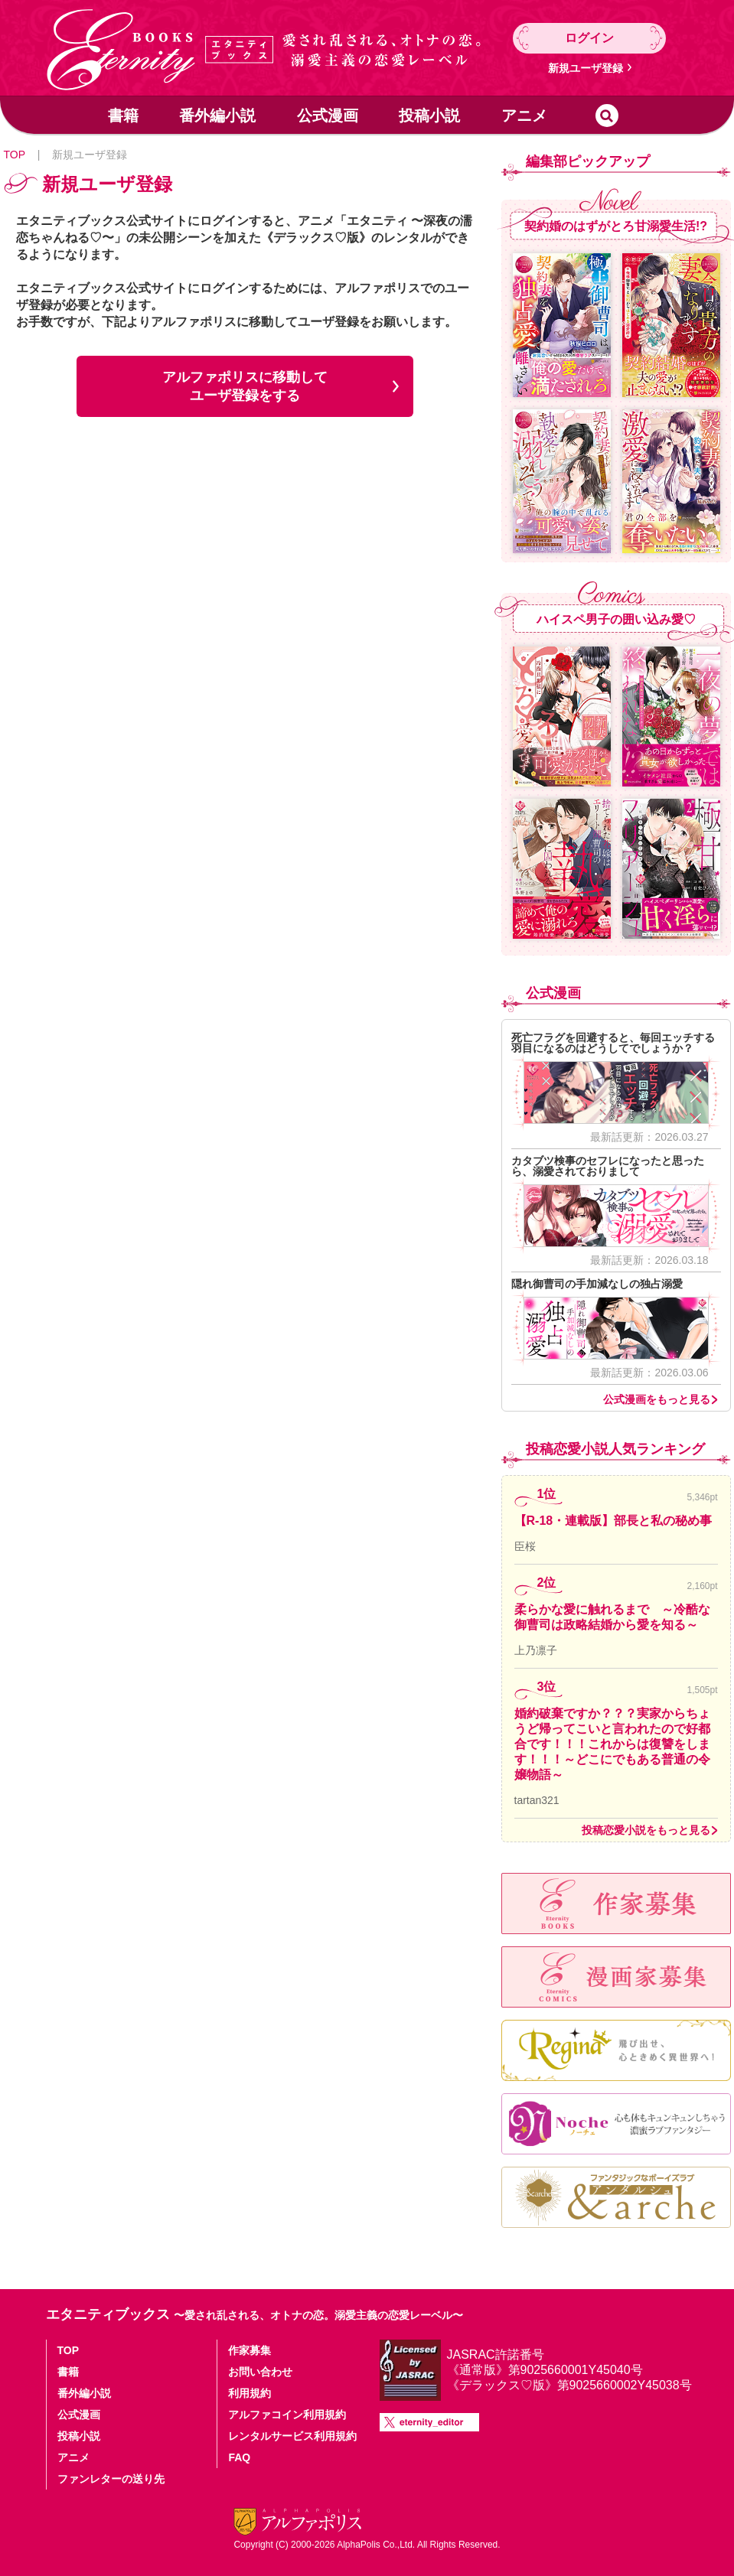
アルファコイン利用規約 (287, 2414)
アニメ (524, 115)
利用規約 (249, 2393)
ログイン (589, 37)
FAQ (239, 2457)
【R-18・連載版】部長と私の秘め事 (613, 1520)
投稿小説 (429, 115)
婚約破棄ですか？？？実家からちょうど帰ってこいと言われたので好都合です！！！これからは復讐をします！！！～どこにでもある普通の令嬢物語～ (612, 1744)
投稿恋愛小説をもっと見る (646, 1830)
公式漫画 (327, 115)
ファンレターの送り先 (111, 2479)
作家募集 (249, 2350)
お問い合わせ (260, 2372)
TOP (14, 154)
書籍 (123, 115)
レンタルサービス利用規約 (292, 2436)
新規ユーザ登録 (585, 68)
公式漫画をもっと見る (656, 1399)
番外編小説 (217, 115)
